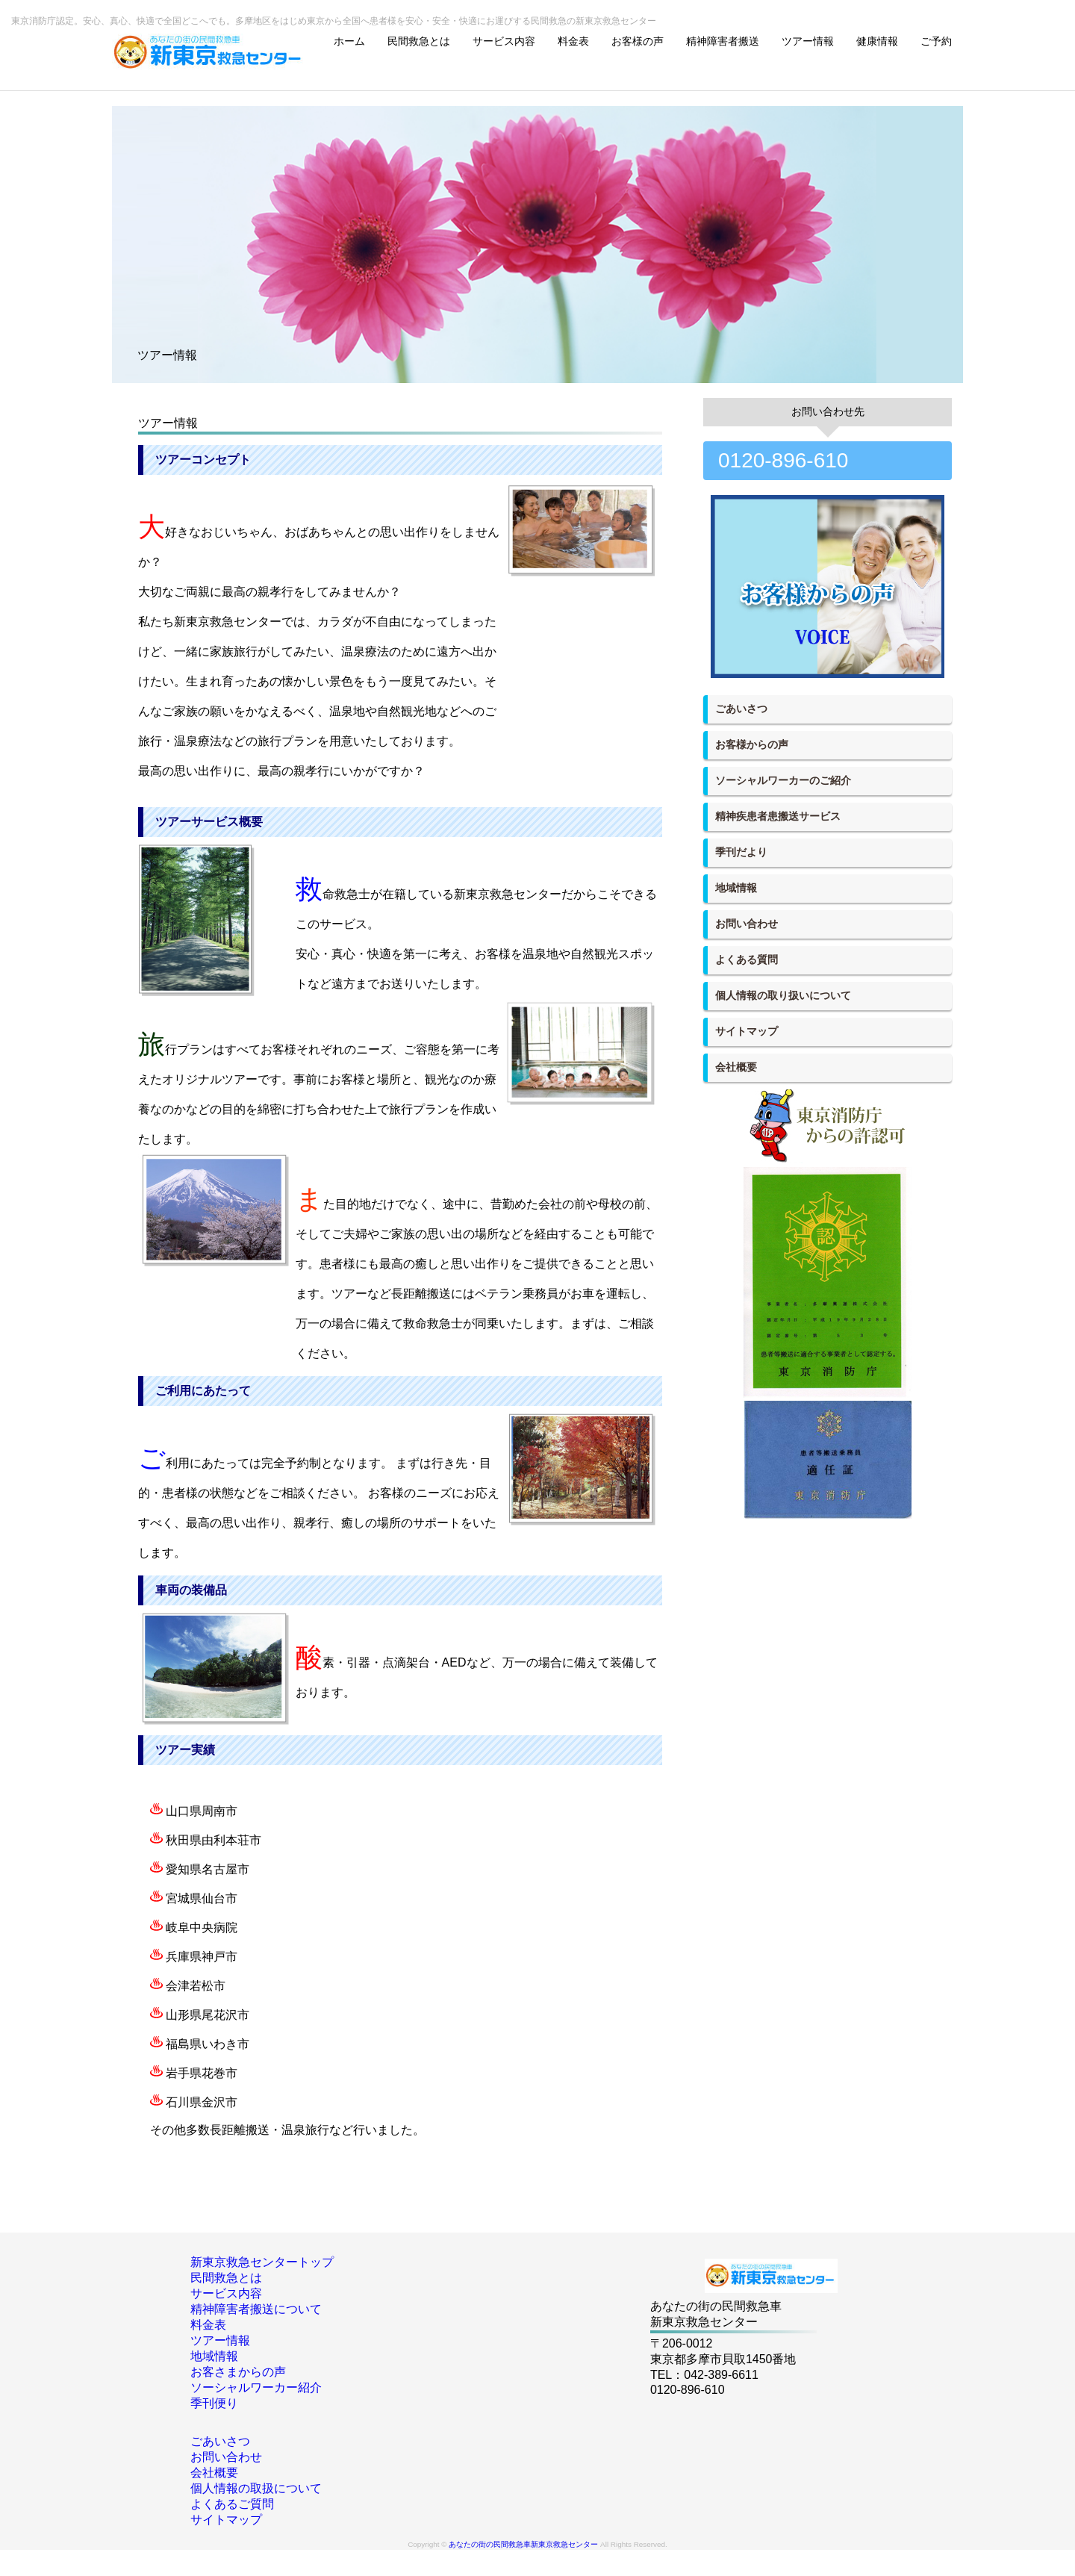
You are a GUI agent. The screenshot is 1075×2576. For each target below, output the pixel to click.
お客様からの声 (751, 744)
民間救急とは (418, 41)
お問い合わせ (746, 924)
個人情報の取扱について (256, 2488)
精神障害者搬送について (256, 2309)
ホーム (349, 41)
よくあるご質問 (232, 2504)
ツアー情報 (808, 41)
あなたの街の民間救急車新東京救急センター (523, 2544)
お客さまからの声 (238, 2371)
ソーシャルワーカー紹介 (256, 2387)
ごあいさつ (741, 709)
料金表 (573, 41)
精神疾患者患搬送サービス (778, 816)
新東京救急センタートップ (262, 2262)
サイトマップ (746, 1031)
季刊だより (741, 852)
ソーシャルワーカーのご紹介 (783, 780)
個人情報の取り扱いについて (783, 995)
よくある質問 (746, 959)
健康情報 (877, 41)
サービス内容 (504, 41)
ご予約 (936, 41)
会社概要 (736, 1067)
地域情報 (736, 888)
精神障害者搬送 (722, 41)
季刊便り (214, 2403)
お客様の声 (637, 41)
